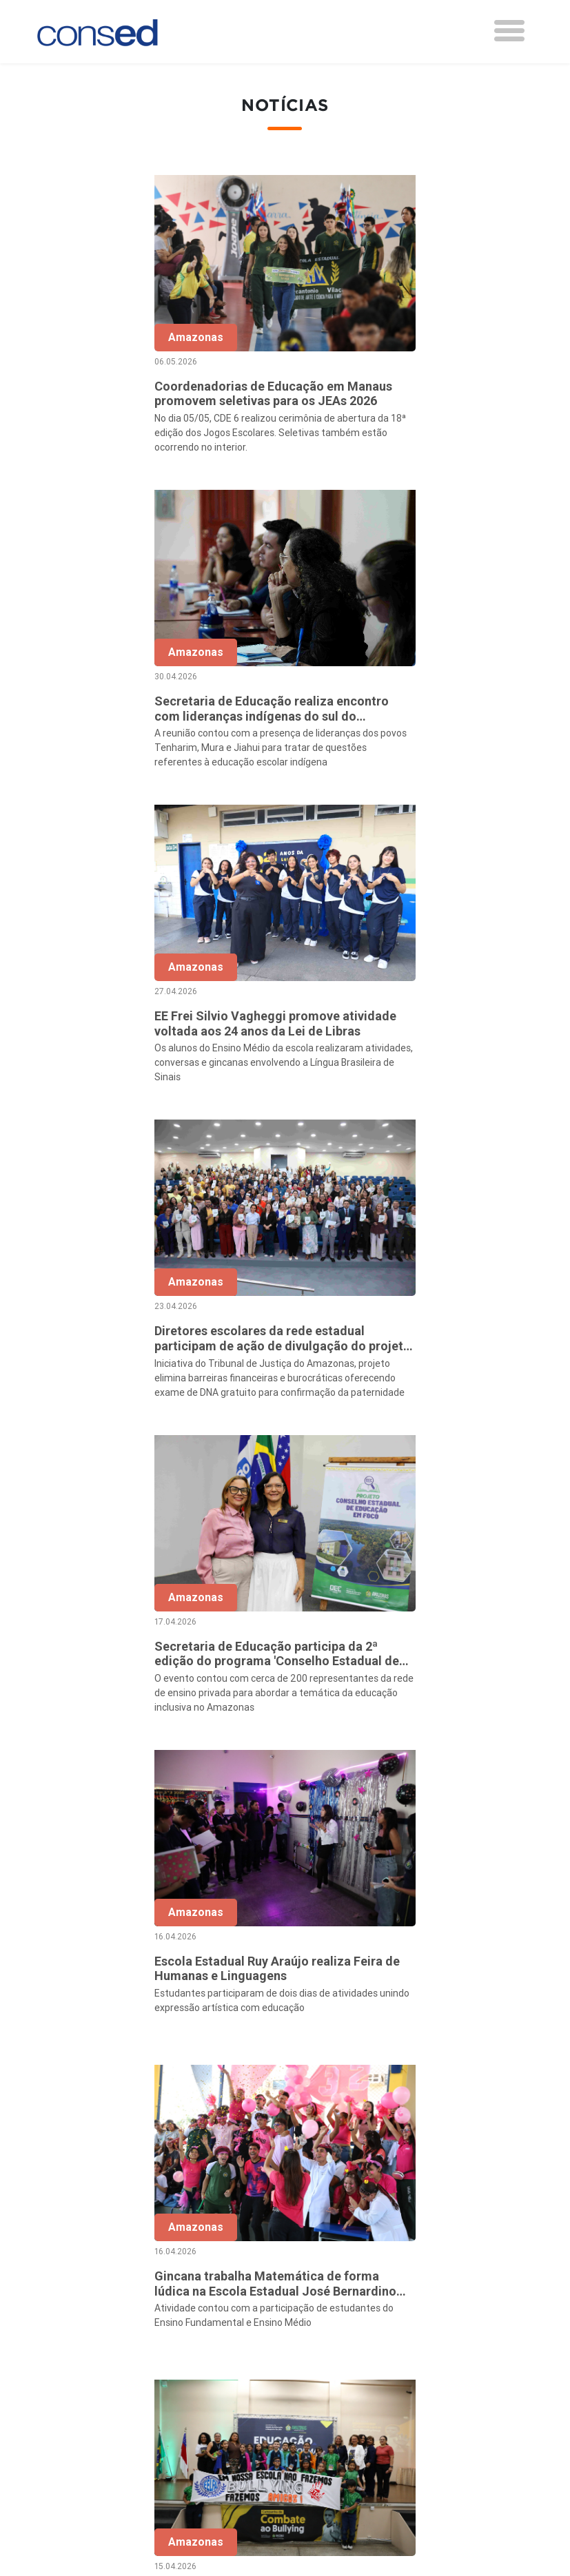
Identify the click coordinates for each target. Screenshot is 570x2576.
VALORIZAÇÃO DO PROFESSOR (423, 2313)
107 (450, 2077)
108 (479, 2077)
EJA (387, 2413)
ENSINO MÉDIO (416, 2357)
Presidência (241, 2271)
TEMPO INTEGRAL (424, 2288)
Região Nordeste (98, 2269)
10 (393, 2077)
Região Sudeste (96, 2307)
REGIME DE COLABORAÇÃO (446, 2251)
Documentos (243, 2327)
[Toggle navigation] (509, 31)
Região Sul (83, 2325)
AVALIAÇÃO (407, 2432)
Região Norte (89, 2251)
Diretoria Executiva (259, 2309)
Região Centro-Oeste (108, 2288)
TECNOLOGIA (411, 2376)
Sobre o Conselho (255, 2234)
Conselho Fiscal (250, 2290)
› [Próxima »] (508, 2077)
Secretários (240, 2253)
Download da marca (260, 2346)
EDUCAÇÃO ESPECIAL (432, 2395)
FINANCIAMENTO (422, 2339)
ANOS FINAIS (411, 2269)
